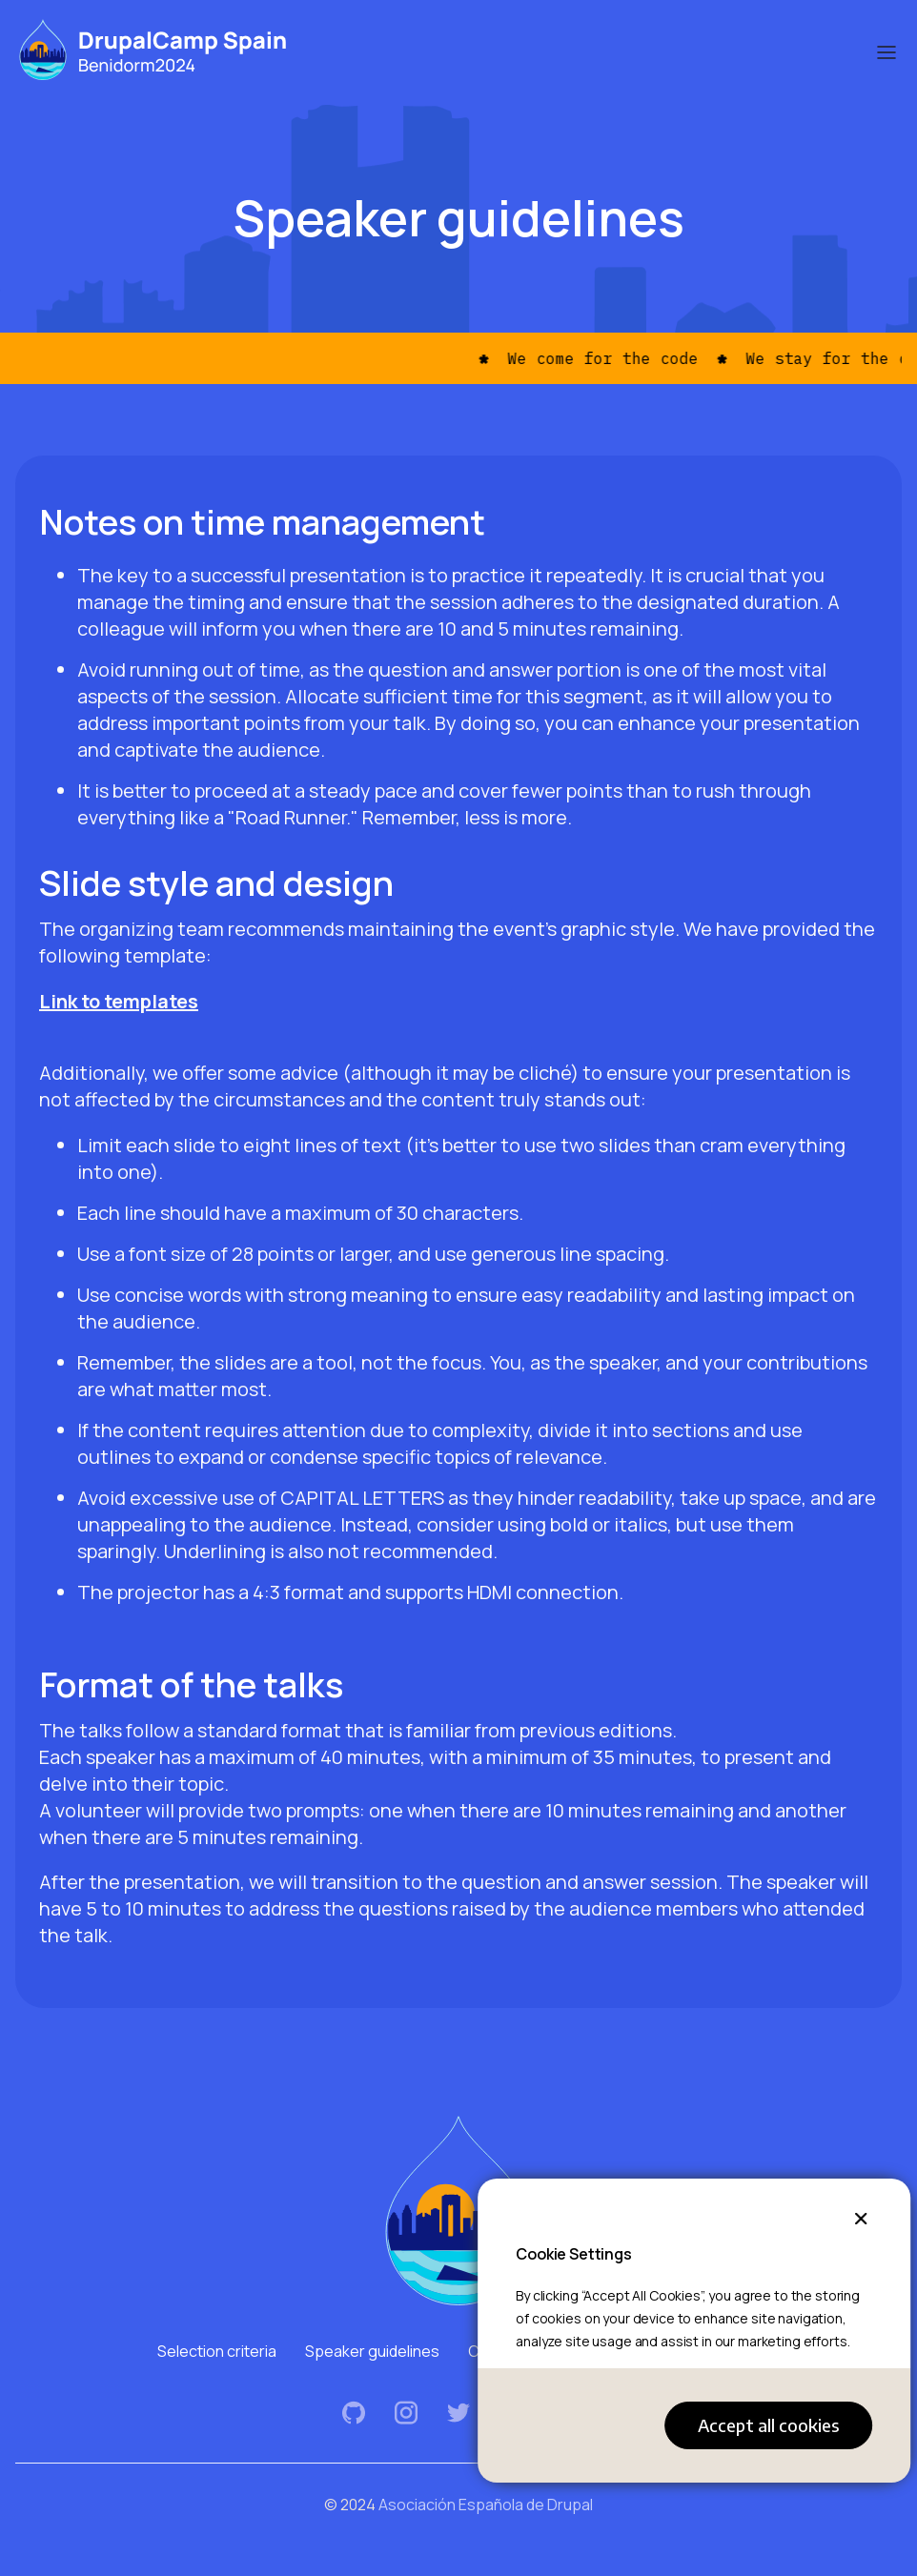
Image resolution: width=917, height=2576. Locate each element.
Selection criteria (216, 2351)
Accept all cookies (768, 2425)
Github (354, 2412)
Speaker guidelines (372, 2351)
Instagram (406, 2412)
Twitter (459, 2412)
